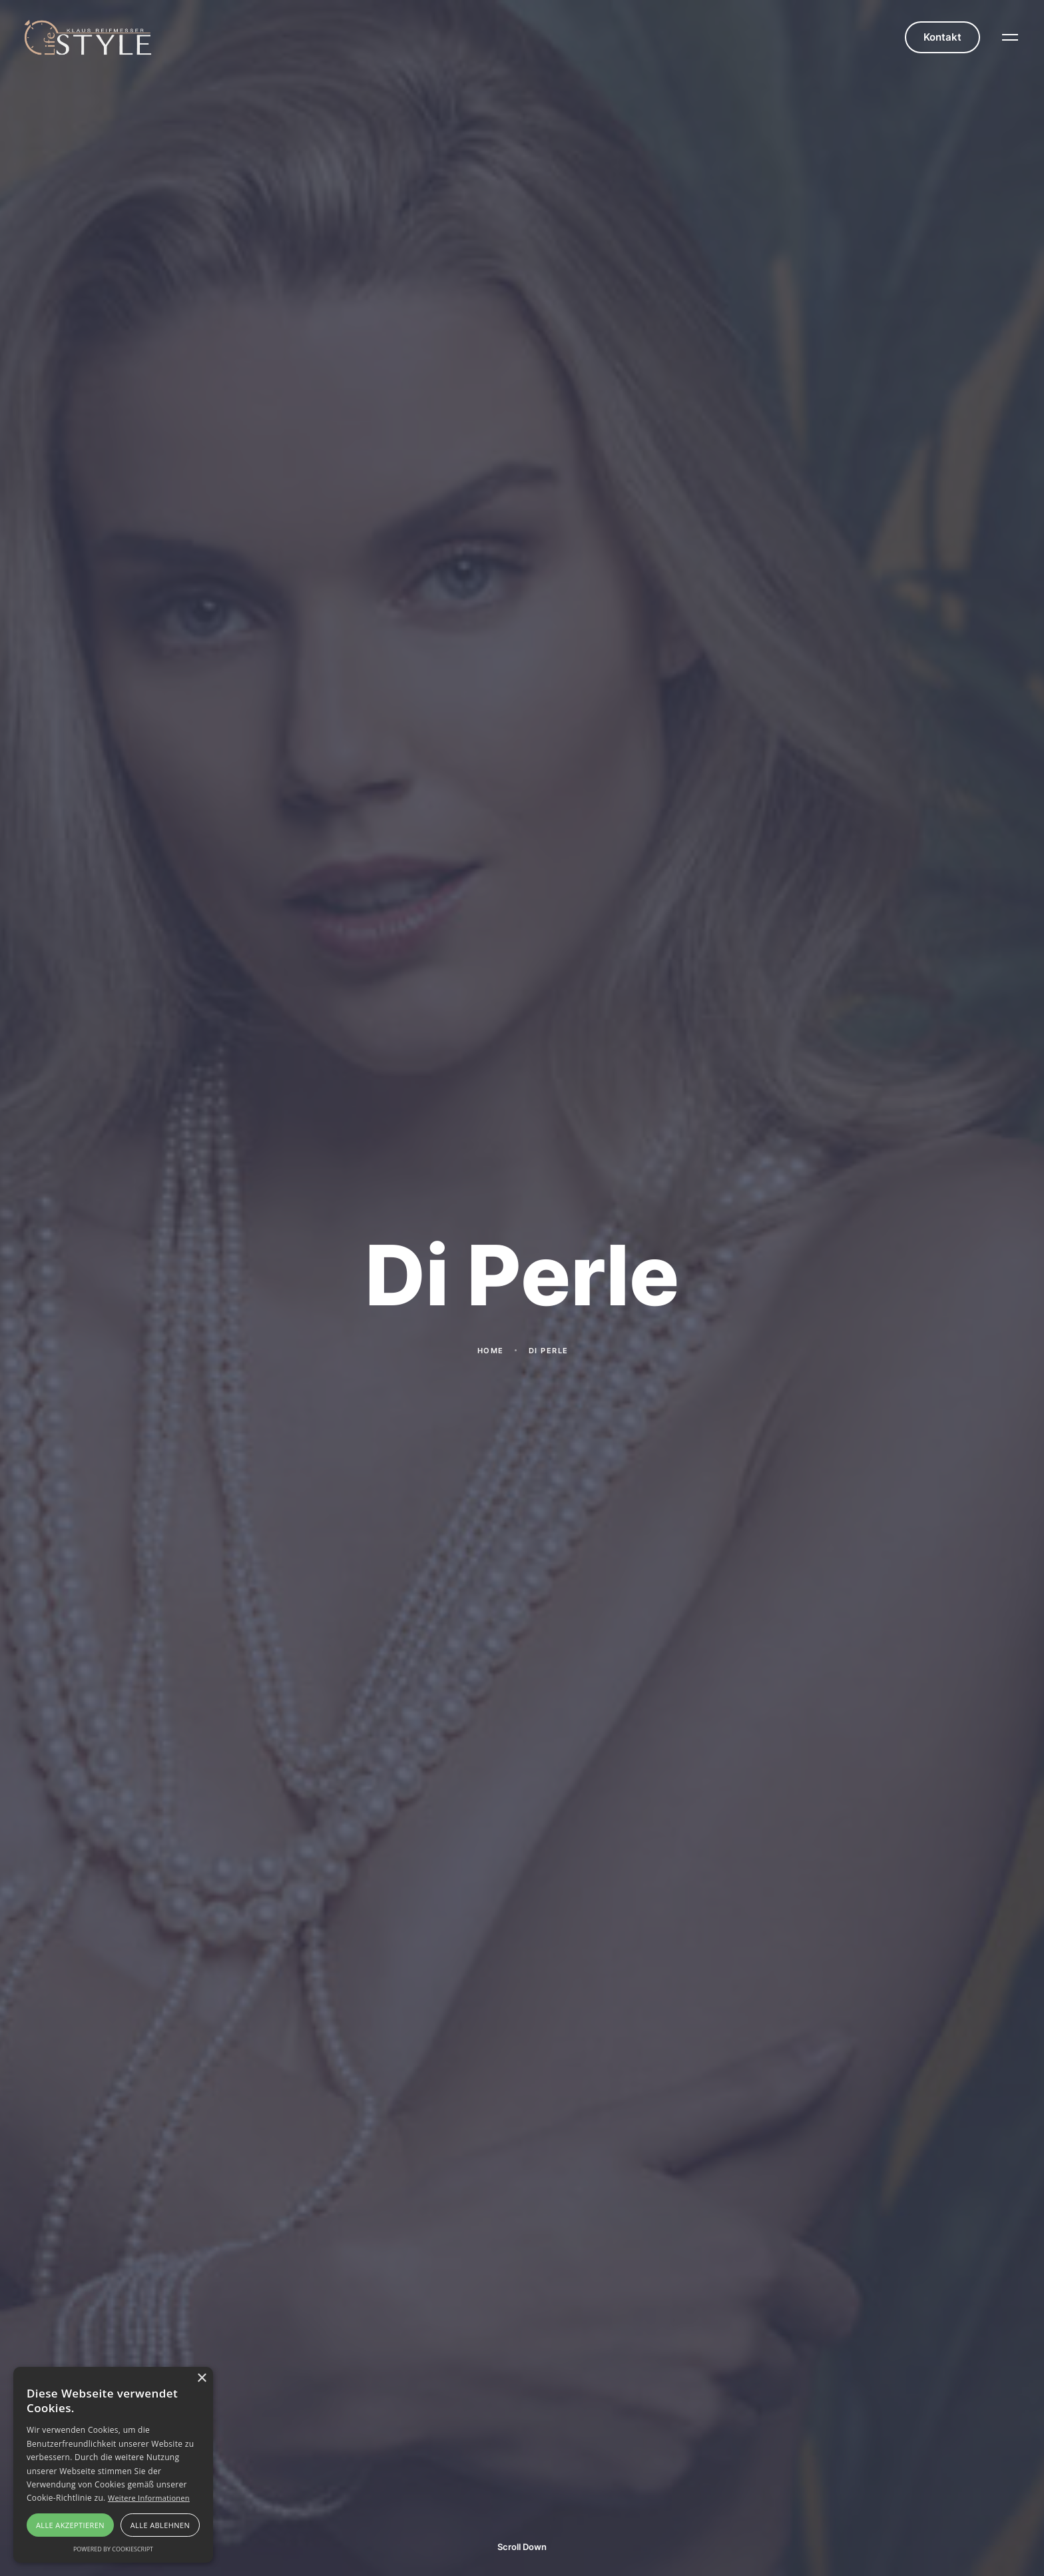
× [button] (201, 2379)
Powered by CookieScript (113, 2549)
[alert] (113, 2465)
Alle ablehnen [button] (160, 2525)
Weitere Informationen (149, 2498)
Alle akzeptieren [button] (70, 2525)
